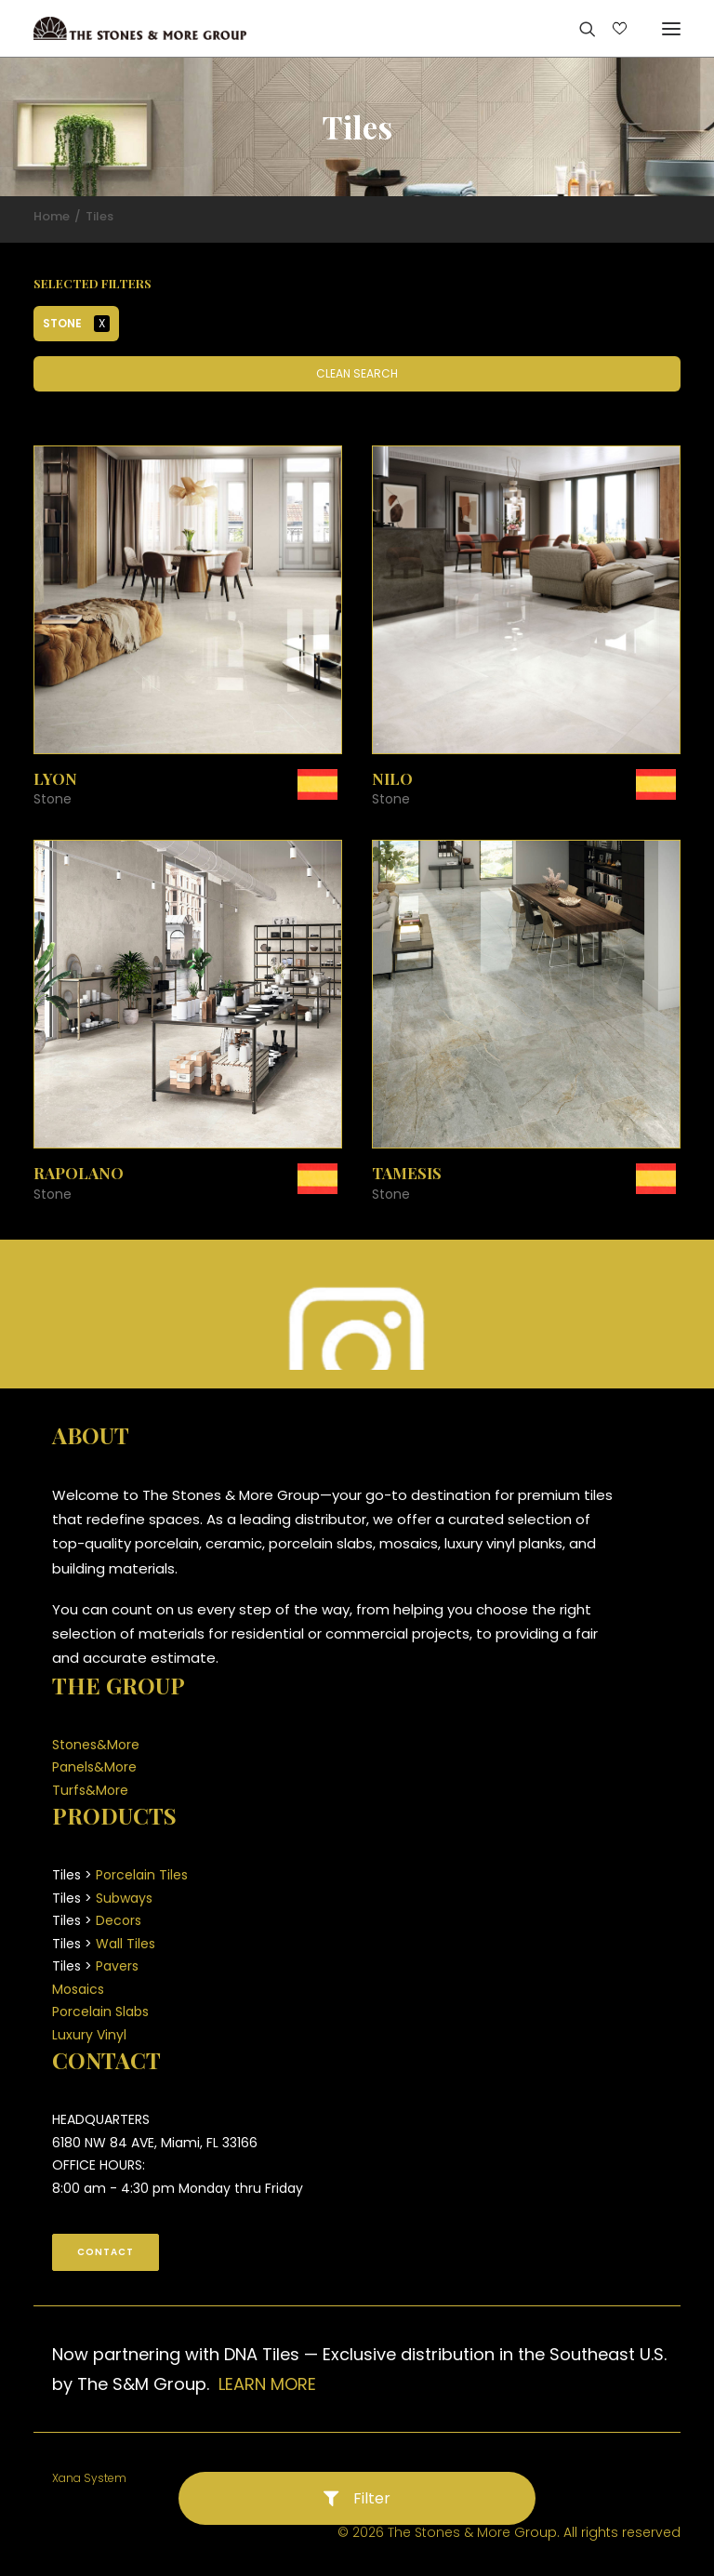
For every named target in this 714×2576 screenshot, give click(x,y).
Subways (124, 1898)
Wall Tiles (125, 1943)
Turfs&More (90, 1790)
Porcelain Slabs (100, 2011)
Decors (118, 1920)
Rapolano (78, 1172)
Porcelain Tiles (142, 1875)
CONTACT (105, 2252)
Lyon (55, 778)
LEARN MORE (267, 2384)
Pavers (117, 1966)
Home (51, 216)
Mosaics (78, 1989)
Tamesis (407, 1172)
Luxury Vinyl (89, 2034)
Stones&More (95, 1744)
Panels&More (94, 1767)
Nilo (392, 778)
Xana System (89, 2478)
